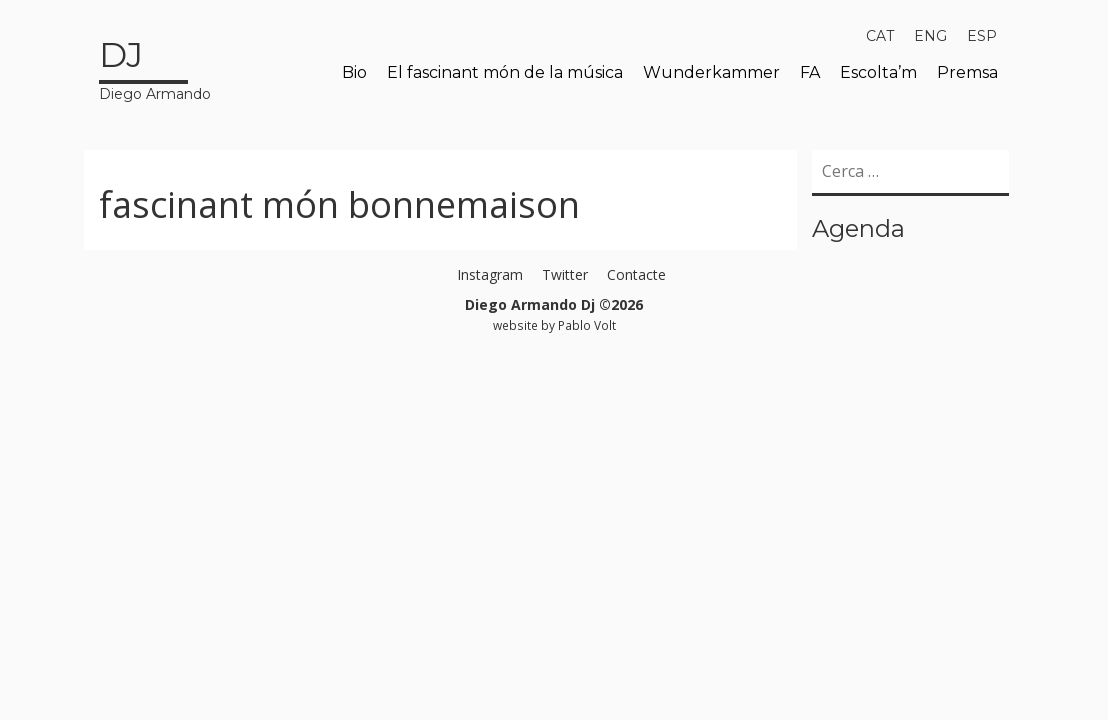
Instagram (490, 274)
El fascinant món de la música (505, 72)
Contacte (636, 274)
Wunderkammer (711, 72)
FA (810, 72)
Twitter (565, 274)
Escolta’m (878, 72)
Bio (354, 72)
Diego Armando (155, 67)
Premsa (967, 72)
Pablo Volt (587, 325)
